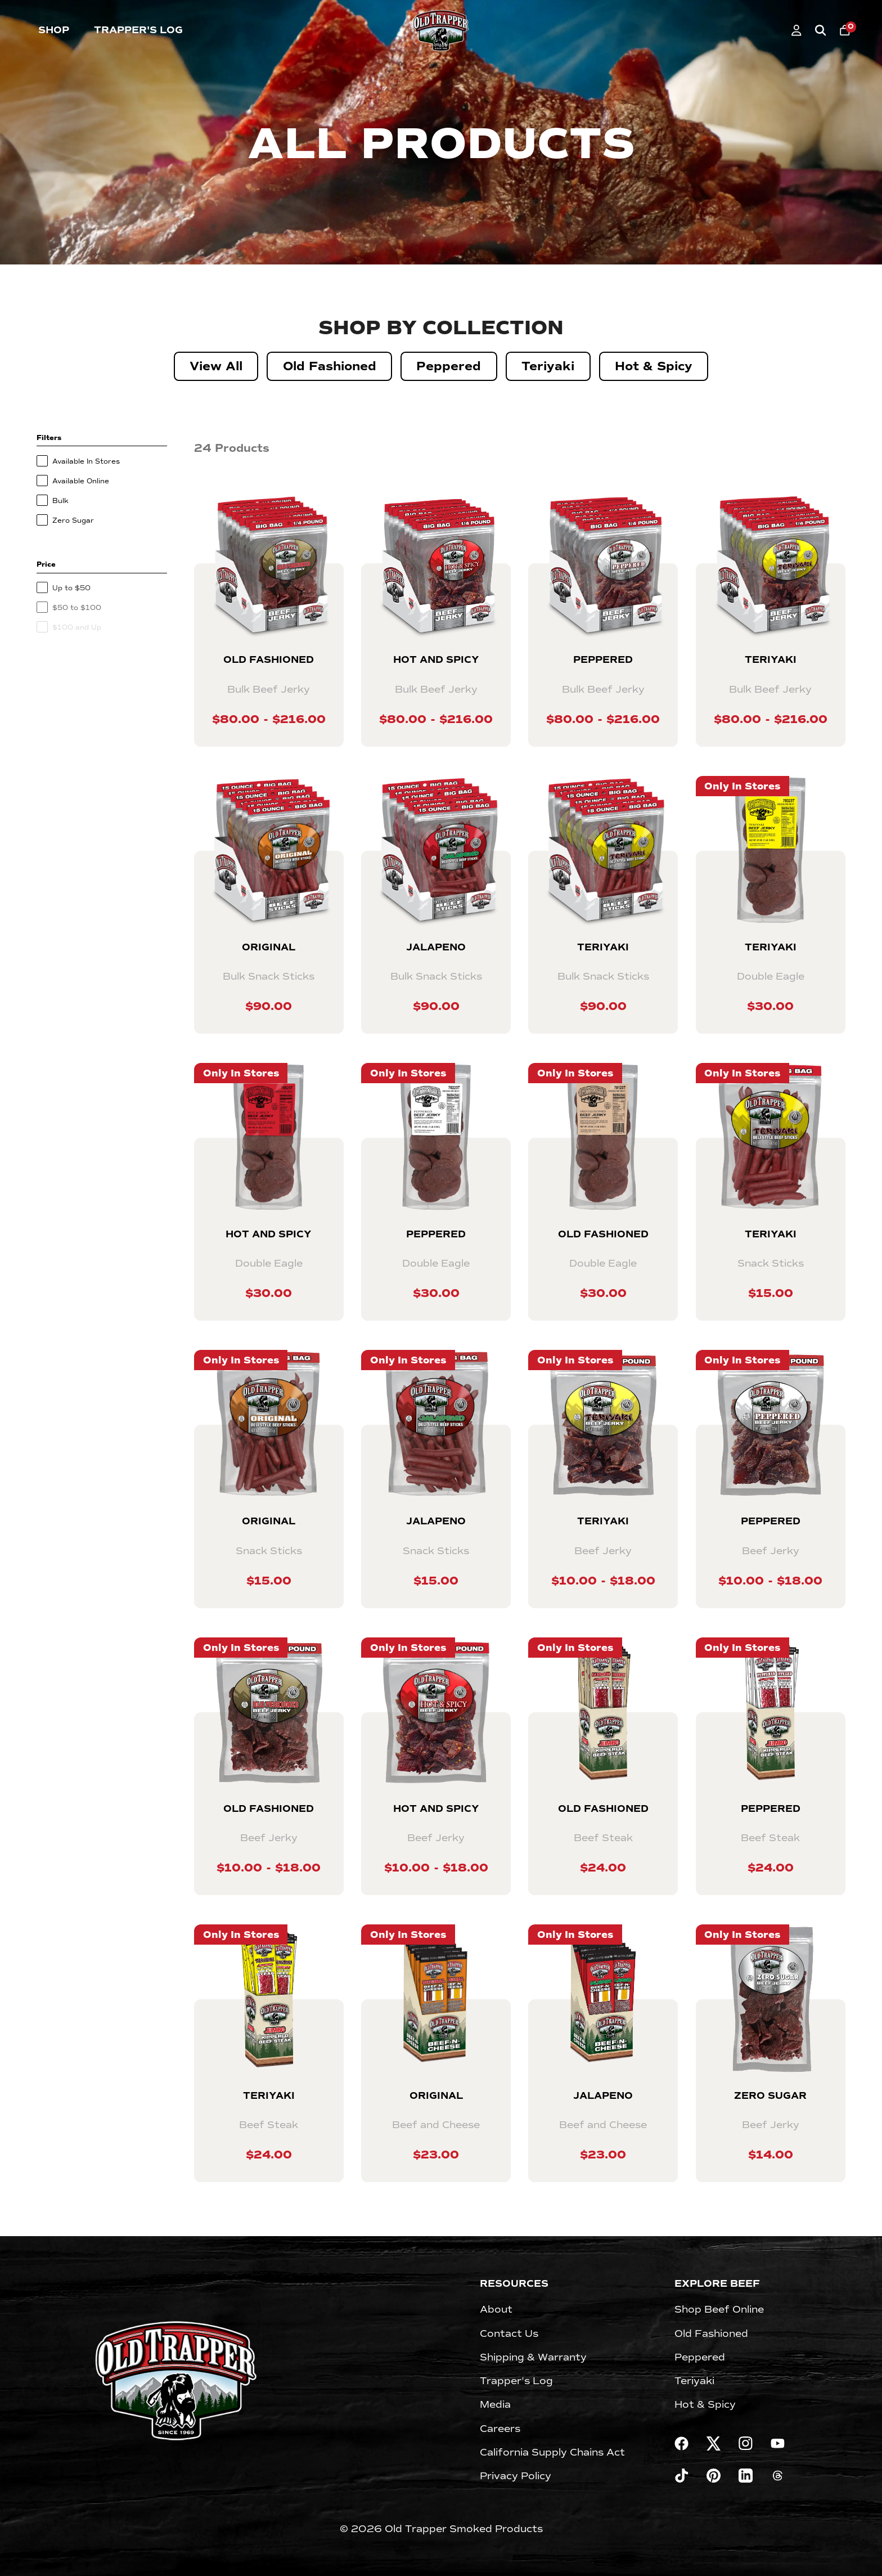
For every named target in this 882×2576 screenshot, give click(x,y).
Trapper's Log (138, 30)
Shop (53, 30)
